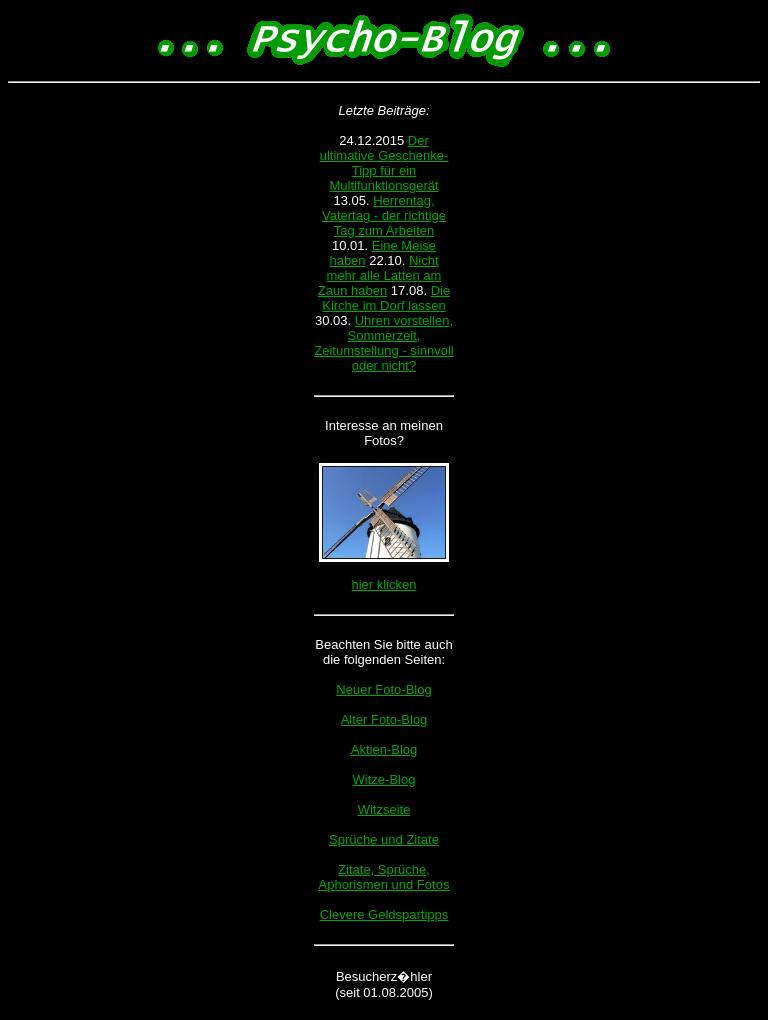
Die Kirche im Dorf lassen (386, 298)
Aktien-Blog (384, 749)
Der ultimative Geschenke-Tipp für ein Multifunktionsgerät (384, 163)
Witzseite (384, 809)
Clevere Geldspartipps (384, 914)
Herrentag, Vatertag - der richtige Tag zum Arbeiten (384, 215)
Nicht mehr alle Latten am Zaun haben (380, 275)
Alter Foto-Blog (384, 719)
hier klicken (383, 584)
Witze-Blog (384, 779)
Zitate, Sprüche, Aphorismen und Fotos (384, 877)
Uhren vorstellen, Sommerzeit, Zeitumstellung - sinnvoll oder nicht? (383, 343)
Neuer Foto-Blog (383, 689)
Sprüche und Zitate (384, 839)
